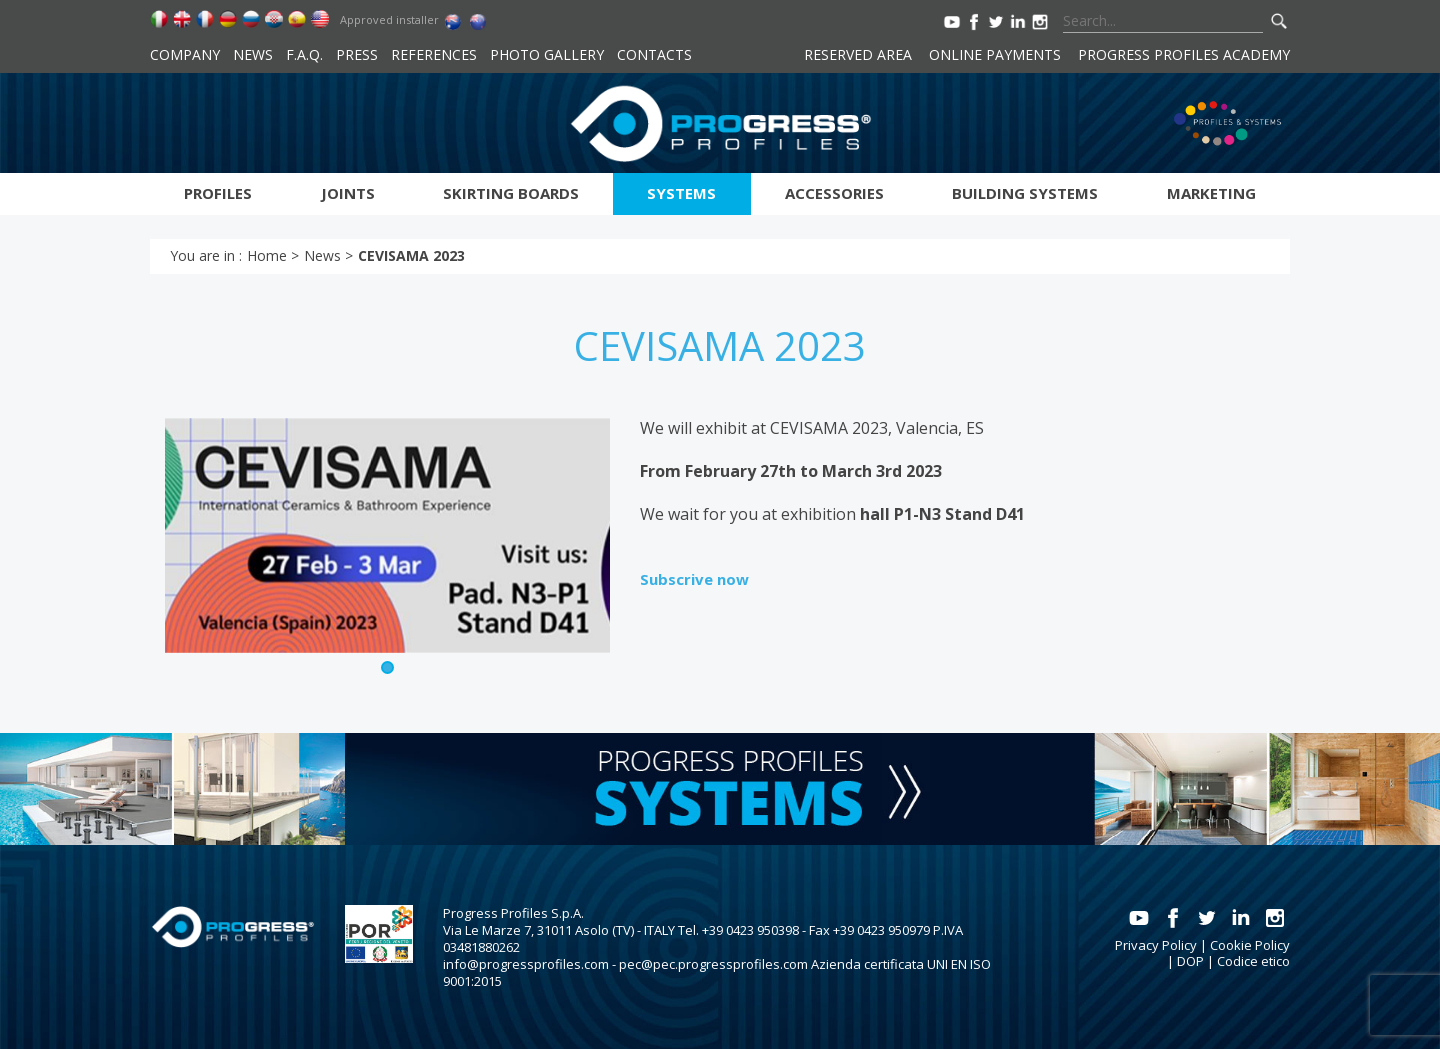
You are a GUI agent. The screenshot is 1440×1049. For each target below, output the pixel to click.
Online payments (995, 54)
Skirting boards (511, 193)
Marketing (1211, 193)
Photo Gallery (547, 54)
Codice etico (1253, 961)
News (253, 54)
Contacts (654, 54)
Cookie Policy (1250, 945)
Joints (348, 193)
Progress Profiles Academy (1184, 54)
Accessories (834, 193)
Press (357, 54)
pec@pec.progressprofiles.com (713, 964)
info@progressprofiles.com (526, 964)
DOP (1190, 961)
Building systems (1025, 193)
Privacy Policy (1156, 945)
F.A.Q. (304, 54)
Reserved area (858, 54)
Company (185, 54)
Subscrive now (694, 579)
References (434, 54)
